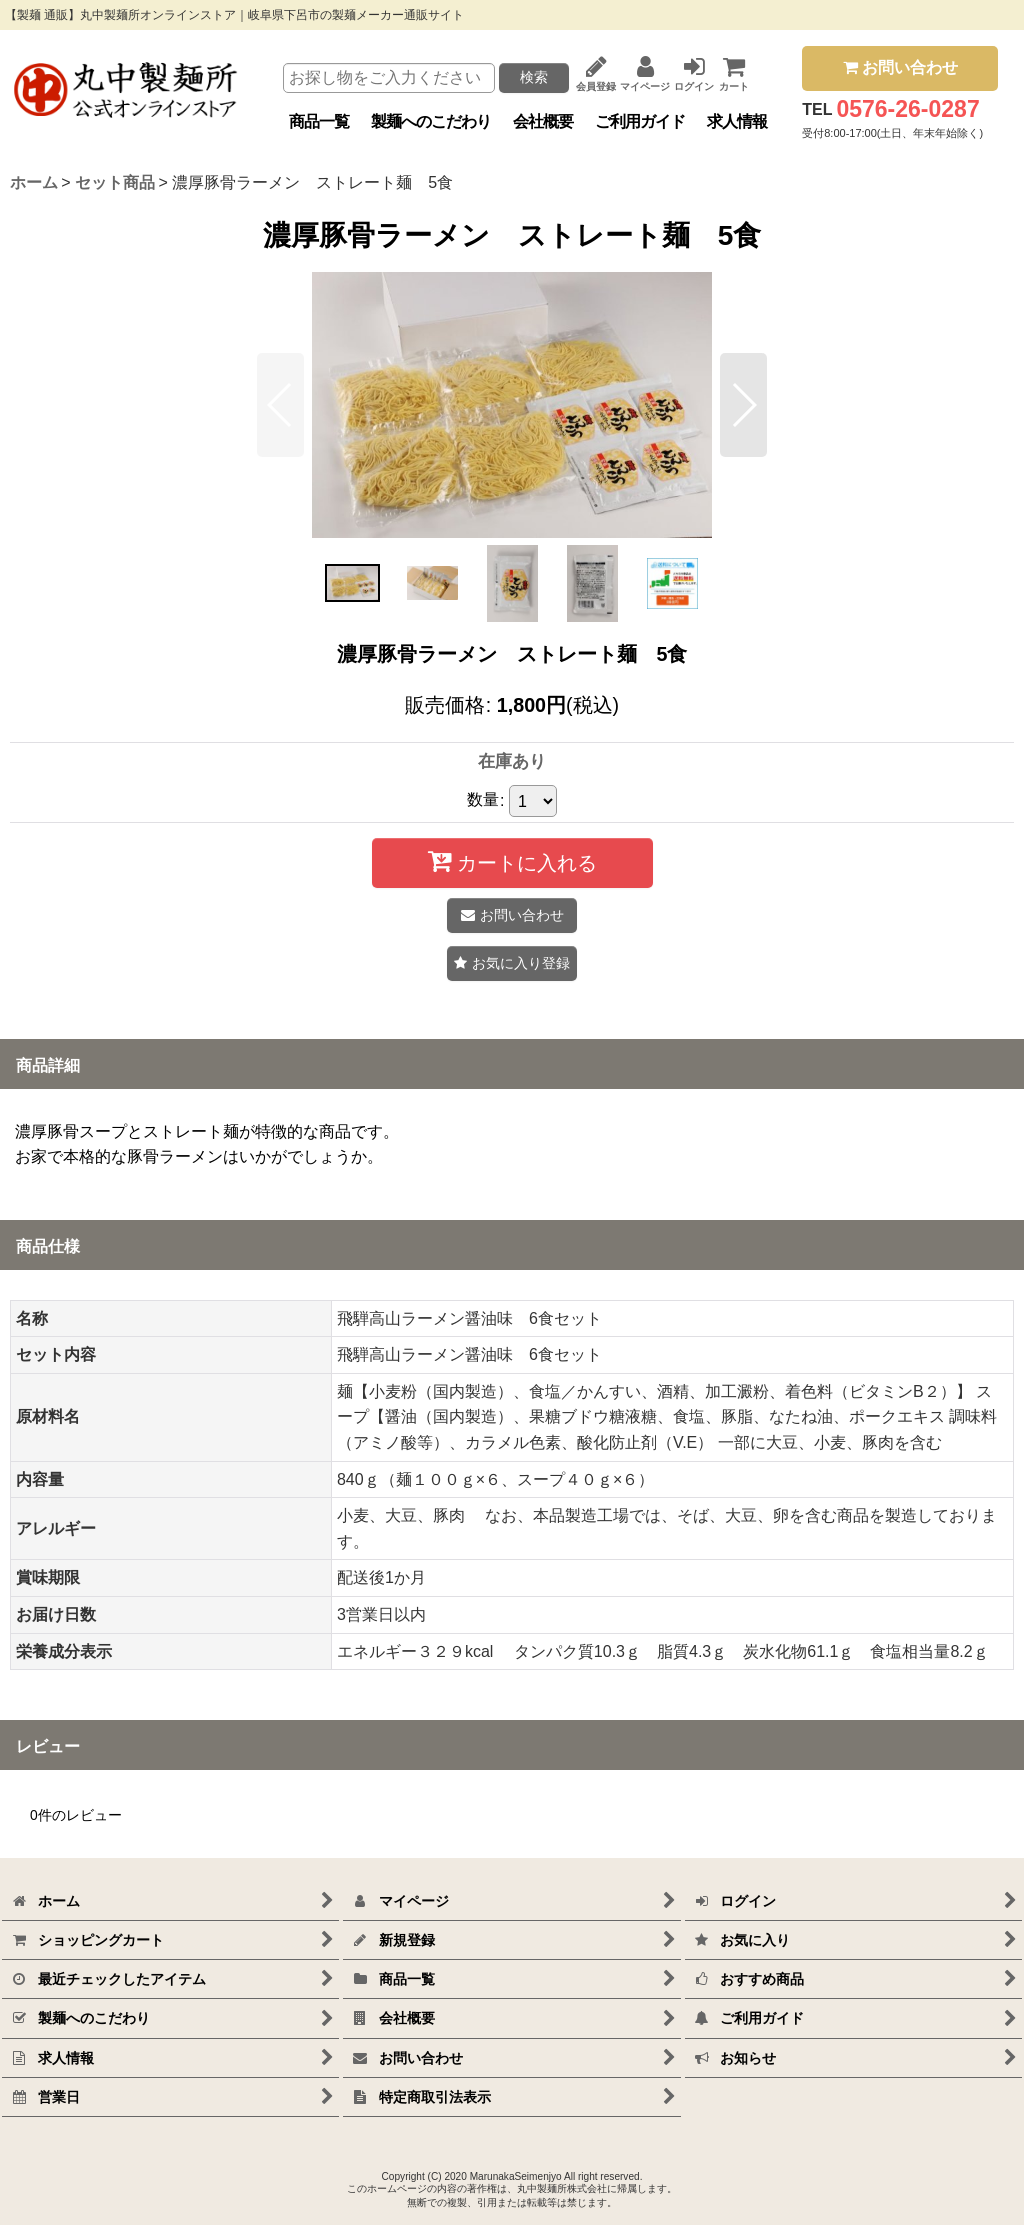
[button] (280, 405)
